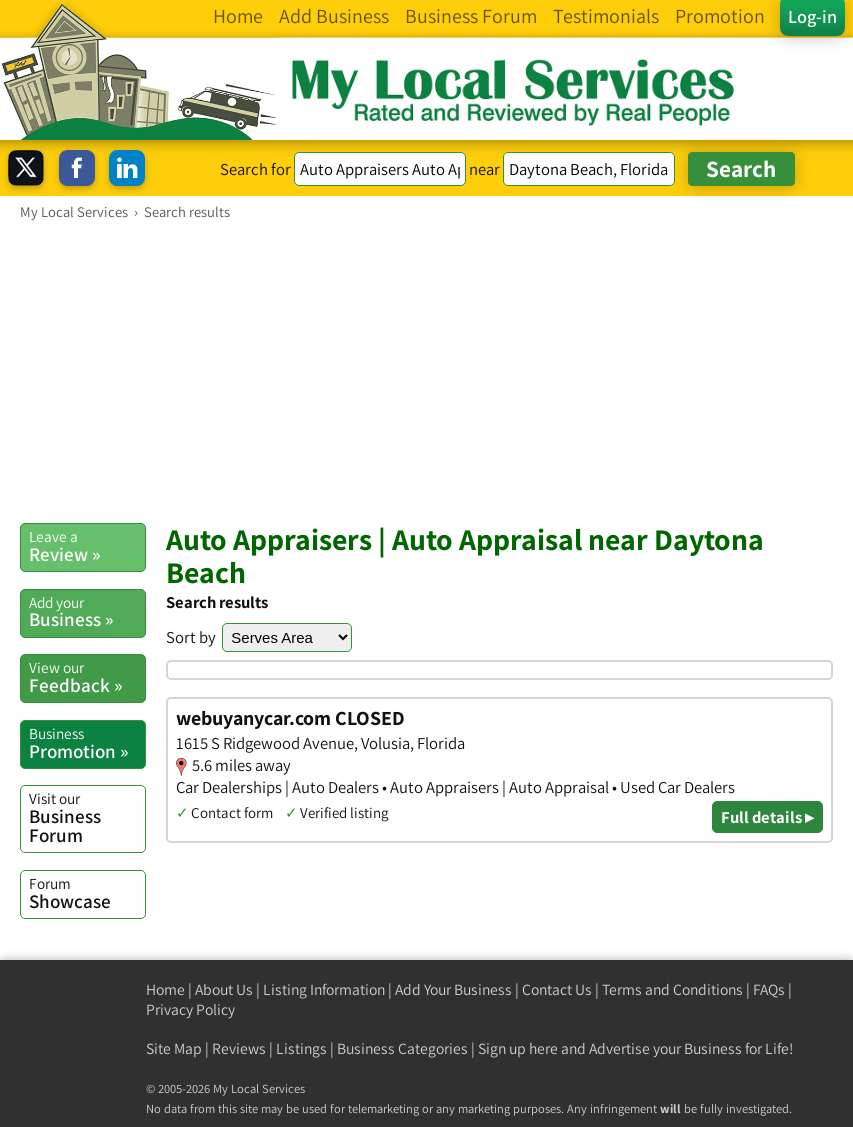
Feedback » (87, 677)
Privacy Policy (190, 1009)
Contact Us (557, 989)
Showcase (87, 893)
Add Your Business (453, 989)
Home (165, 989)
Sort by (191, 637)
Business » (87, 612)
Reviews (239, 1048)
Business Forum (87, 817)
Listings (301, 1048)
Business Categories (402, 1048)
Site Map (174, 1048)
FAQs (769, 989)
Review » (87, 546)
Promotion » (87, 743)
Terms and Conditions (672, 989)
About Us (224, 989)
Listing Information (324, 989)
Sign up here (518, 1048)
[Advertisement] (426, 371)
